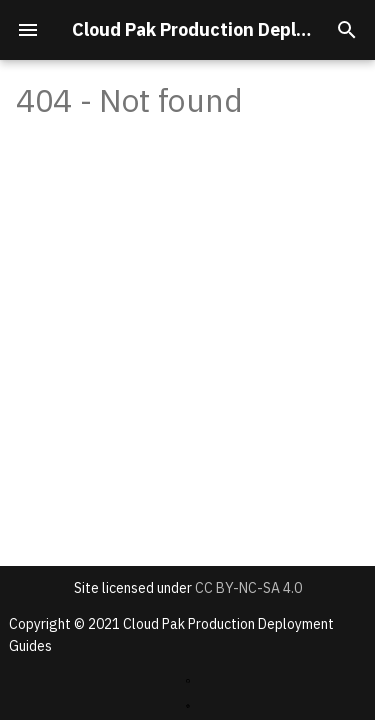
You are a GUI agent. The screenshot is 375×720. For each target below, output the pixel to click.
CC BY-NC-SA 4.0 (248, 588)
